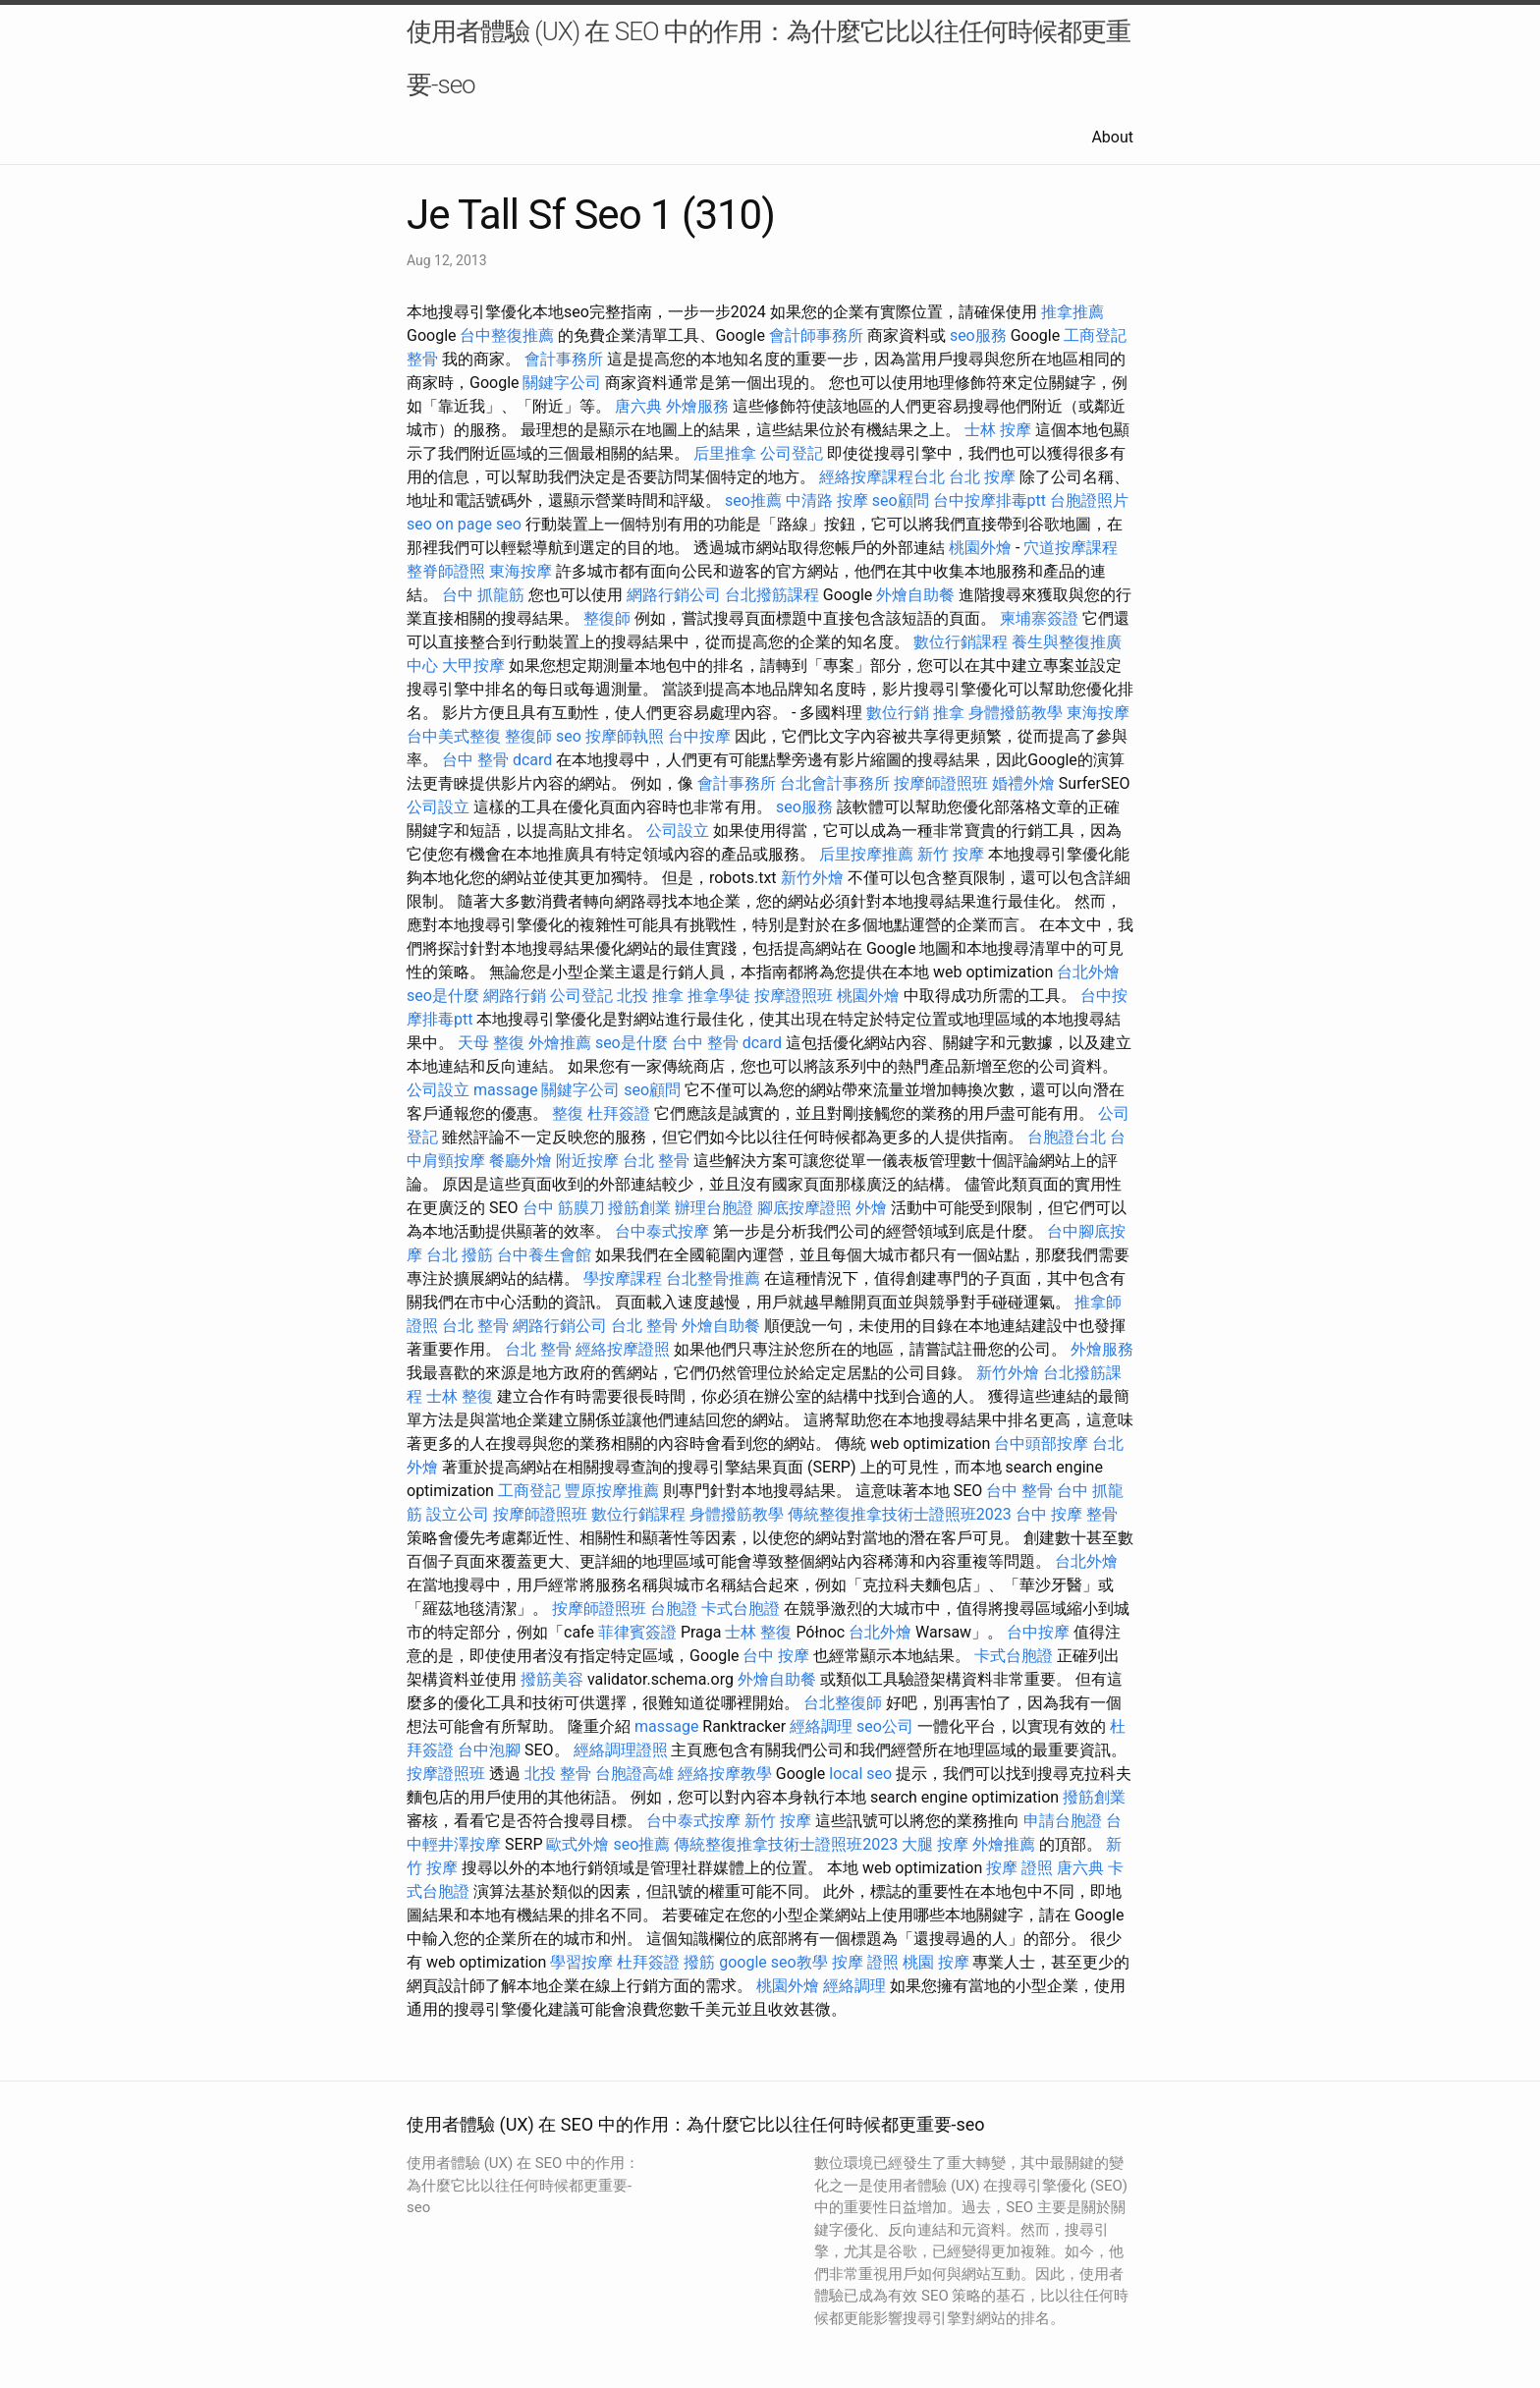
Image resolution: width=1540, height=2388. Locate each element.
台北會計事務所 (835, 783)
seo (419, 524)
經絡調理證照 (621, 1750)
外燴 (871, 1207)
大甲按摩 (473, 665)
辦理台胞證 (714, 1207)
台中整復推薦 (507, 335)
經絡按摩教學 (725, 1773)
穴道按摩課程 (1070, 547)
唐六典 (638, 406)
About (1112, 137)
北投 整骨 (557, 1773)
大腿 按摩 (935, 1844)
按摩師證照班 (941, 783)
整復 (567, 1113)
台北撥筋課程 (772, 594)
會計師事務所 (816, 335)
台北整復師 (842, 1703)
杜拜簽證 (618, 1113)
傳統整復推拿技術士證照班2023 (900, 1514)
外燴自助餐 (915, 594)
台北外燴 (1088, 972)
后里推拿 (724, 453)
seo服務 (978, 335)
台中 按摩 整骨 (1067, 1514)
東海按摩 (520, 571)
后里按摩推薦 (866, 854)
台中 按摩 (775, 1655)
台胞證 (673, 1608)
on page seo (479, 524)
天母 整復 (491, 1042)
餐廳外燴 (520, 1160)
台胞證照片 (1089, 500)
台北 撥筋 (459, 1255)
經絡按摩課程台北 (882, 477)
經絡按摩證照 (623, 1349)
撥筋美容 (552, 1679)
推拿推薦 (1072, 312)
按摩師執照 (624, 736)
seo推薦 (753, 500)
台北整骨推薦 (713, 1278)
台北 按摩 (982, 477)
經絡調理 (821, 1726)
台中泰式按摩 (662, 1231)
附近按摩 (587, 1160)
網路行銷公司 (674, 594)
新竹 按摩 (950, 854)
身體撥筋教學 (1015, 712)
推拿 (948, 712)
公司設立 (438, 807)
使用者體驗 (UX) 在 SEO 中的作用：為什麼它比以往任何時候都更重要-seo (768, 58)
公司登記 (791, 453)
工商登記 (1095, 335)
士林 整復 (459, 1396)
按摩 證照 (1019, 1868)
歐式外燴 (577, 1844)
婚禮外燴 (1023, 783)
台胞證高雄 (634, 1773)
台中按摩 (699, 736)
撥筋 (699, 1962)
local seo (860, 1773)
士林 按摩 (997, 429)
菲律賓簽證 (637, 1632)
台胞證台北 (1066, 1137)
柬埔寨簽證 (1039, 618)
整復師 (607, 618)
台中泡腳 (489, 1750)
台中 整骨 (1019, 1490)
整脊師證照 (446, 571)
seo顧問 (900, 500)
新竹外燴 (812, 877)
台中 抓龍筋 (483, 594)
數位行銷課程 (960, 642)
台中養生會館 (544, 1255)
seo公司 (884, 1726)
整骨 (422, 359)
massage (505, 1090)
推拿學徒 (719, 995)
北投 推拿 (650, 995)
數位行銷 (897, 712)
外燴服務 (697, 406)
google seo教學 (773, 1962)
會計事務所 (563, 359)
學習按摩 (581, 1962)
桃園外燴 (980, 547)
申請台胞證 (1062, 1820)
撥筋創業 (639, 1207)
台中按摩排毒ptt (989, 500)
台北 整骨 (656, 1160)
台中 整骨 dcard (497, 759)
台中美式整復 (454, 736)
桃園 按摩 (936, 1962)
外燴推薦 (559, 1042)
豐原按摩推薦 (612, 1490)
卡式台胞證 (740, 1608)
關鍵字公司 (561, 382)
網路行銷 (514, 995)
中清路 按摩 (827, 500)
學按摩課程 (622, 1278)
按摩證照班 (793, 995)
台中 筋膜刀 (563, 1207)
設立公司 (457, 1514)
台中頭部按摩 (1041, 1443)
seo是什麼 (443, 995)
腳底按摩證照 (804, 1207)
